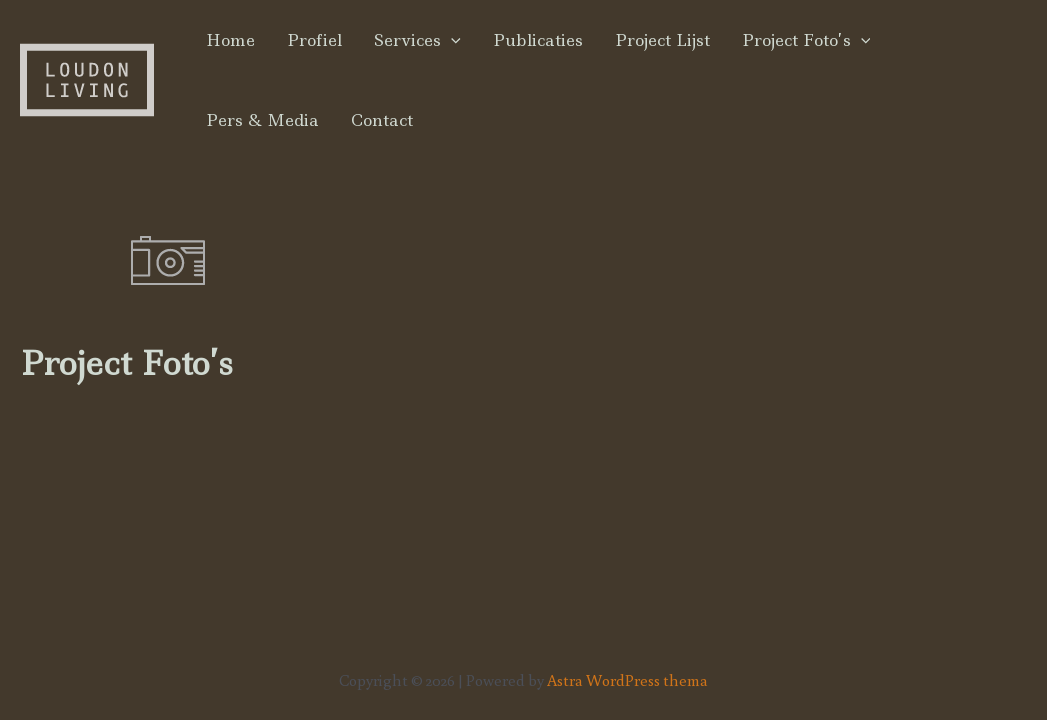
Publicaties (538, 40)
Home (230, 40)
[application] (451, 40)
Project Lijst (662, 40)
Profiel (314, 40)
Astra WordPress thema (627, 680)
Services (417, 40)
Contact (382, 120)
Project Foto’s (806, 40)
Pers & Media (262, 120)
